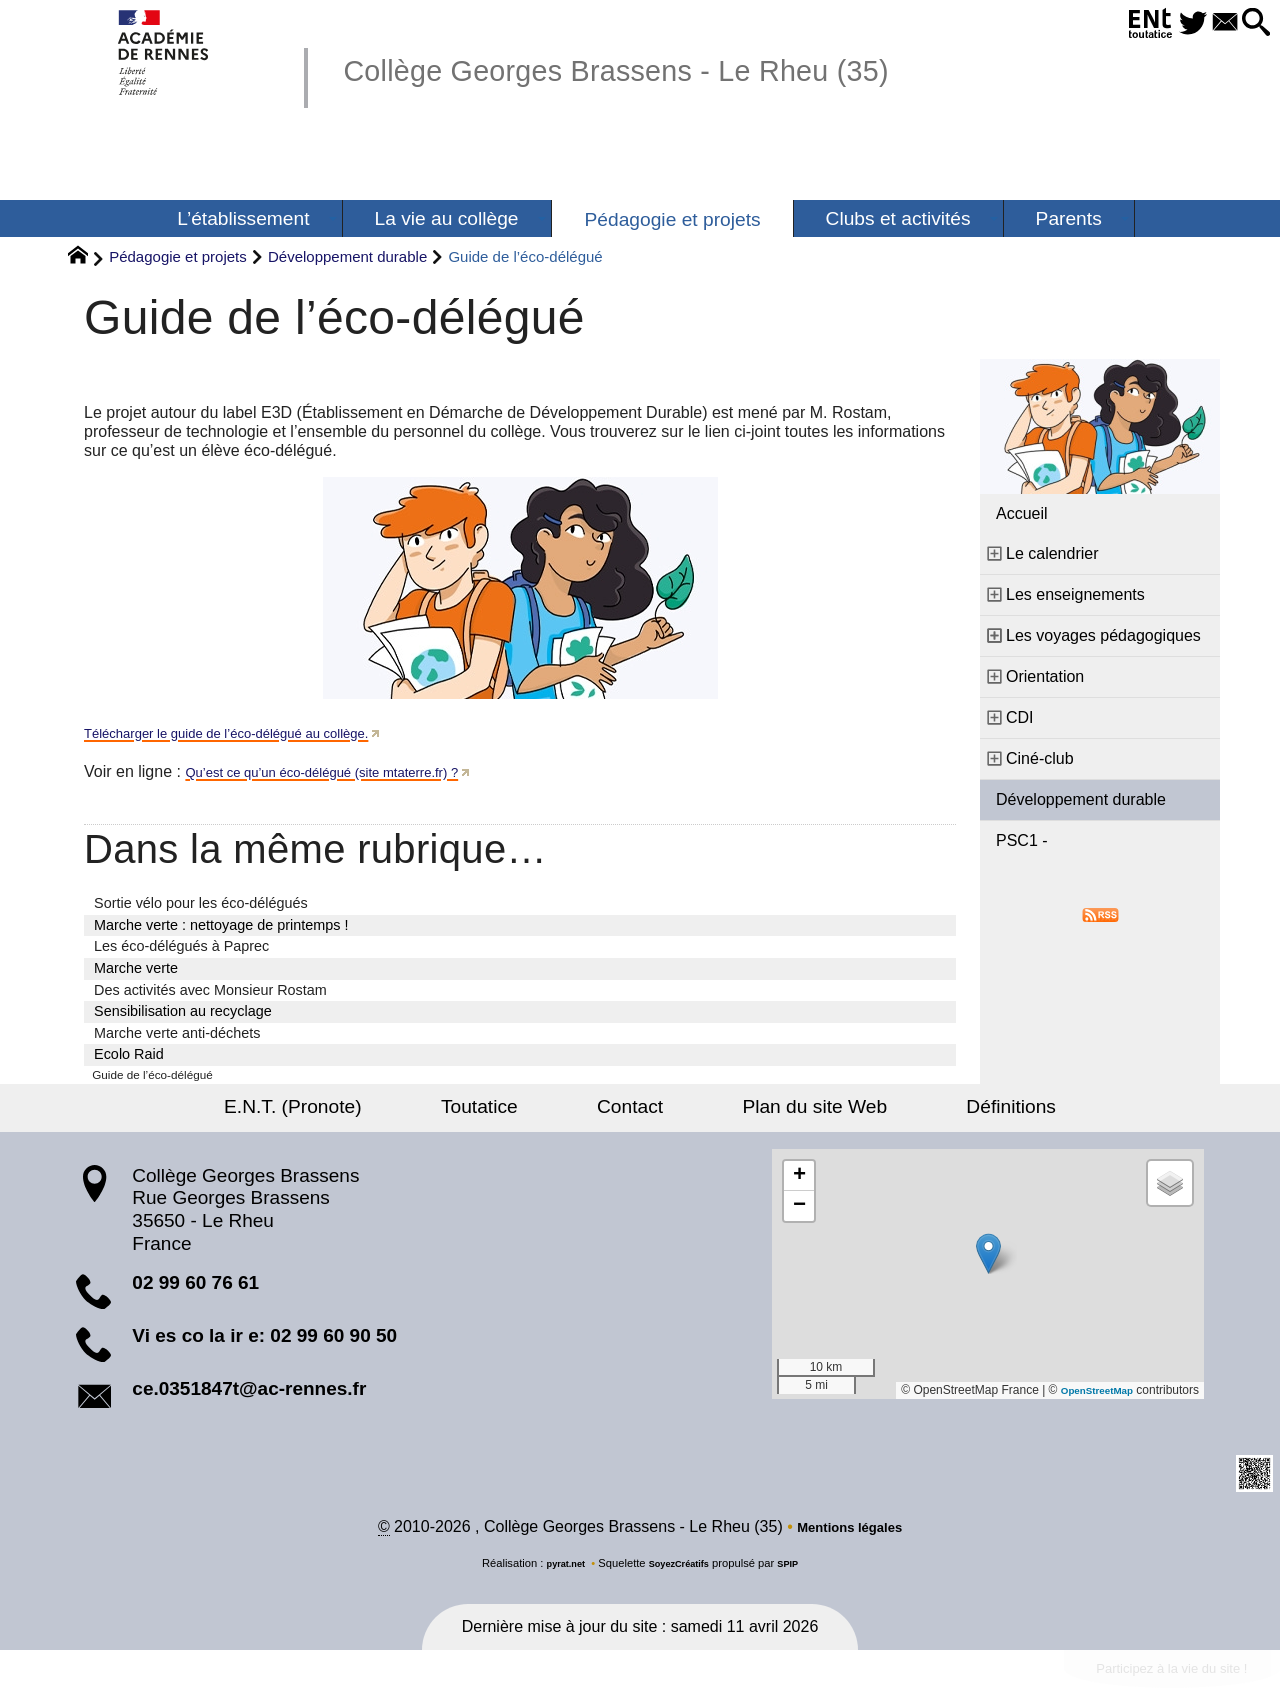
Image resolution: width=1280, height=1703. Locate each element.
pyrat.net (556, 1570)
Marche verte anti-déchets (177, 1033)
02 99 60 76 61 (195, 1286)
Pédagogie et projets (178, 256)
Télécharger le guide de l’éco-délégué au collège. (259, 732)
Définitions (940, 1110)
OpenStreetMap (1088, 1394)
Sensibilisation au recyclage (183, 1011)
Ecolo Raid (129, 1054)
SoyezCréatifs (681, 1570)
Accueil (1022, 513)
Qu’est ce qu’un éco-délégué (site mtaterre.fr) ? (352, 771)
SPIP (799, 1570)
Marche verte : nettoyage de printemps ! (221, 925)
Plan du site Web (779, 1110)
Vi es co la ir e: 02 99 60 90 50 (264, 1339)
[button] (1251, 23)
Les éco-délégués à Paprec (181, 946)
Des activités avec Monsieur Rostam (210, 990)
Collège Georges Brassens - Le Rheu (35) (678, 68)
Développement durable (347, 256)
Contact (630, 1110)
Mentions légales (849, 1533)
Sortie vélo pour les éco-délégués (201, 903)
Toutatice (514, 1110)
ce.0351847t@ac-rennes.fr (249, 1392)
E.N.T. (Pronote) (364, 1110)
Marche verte (136, 968)
